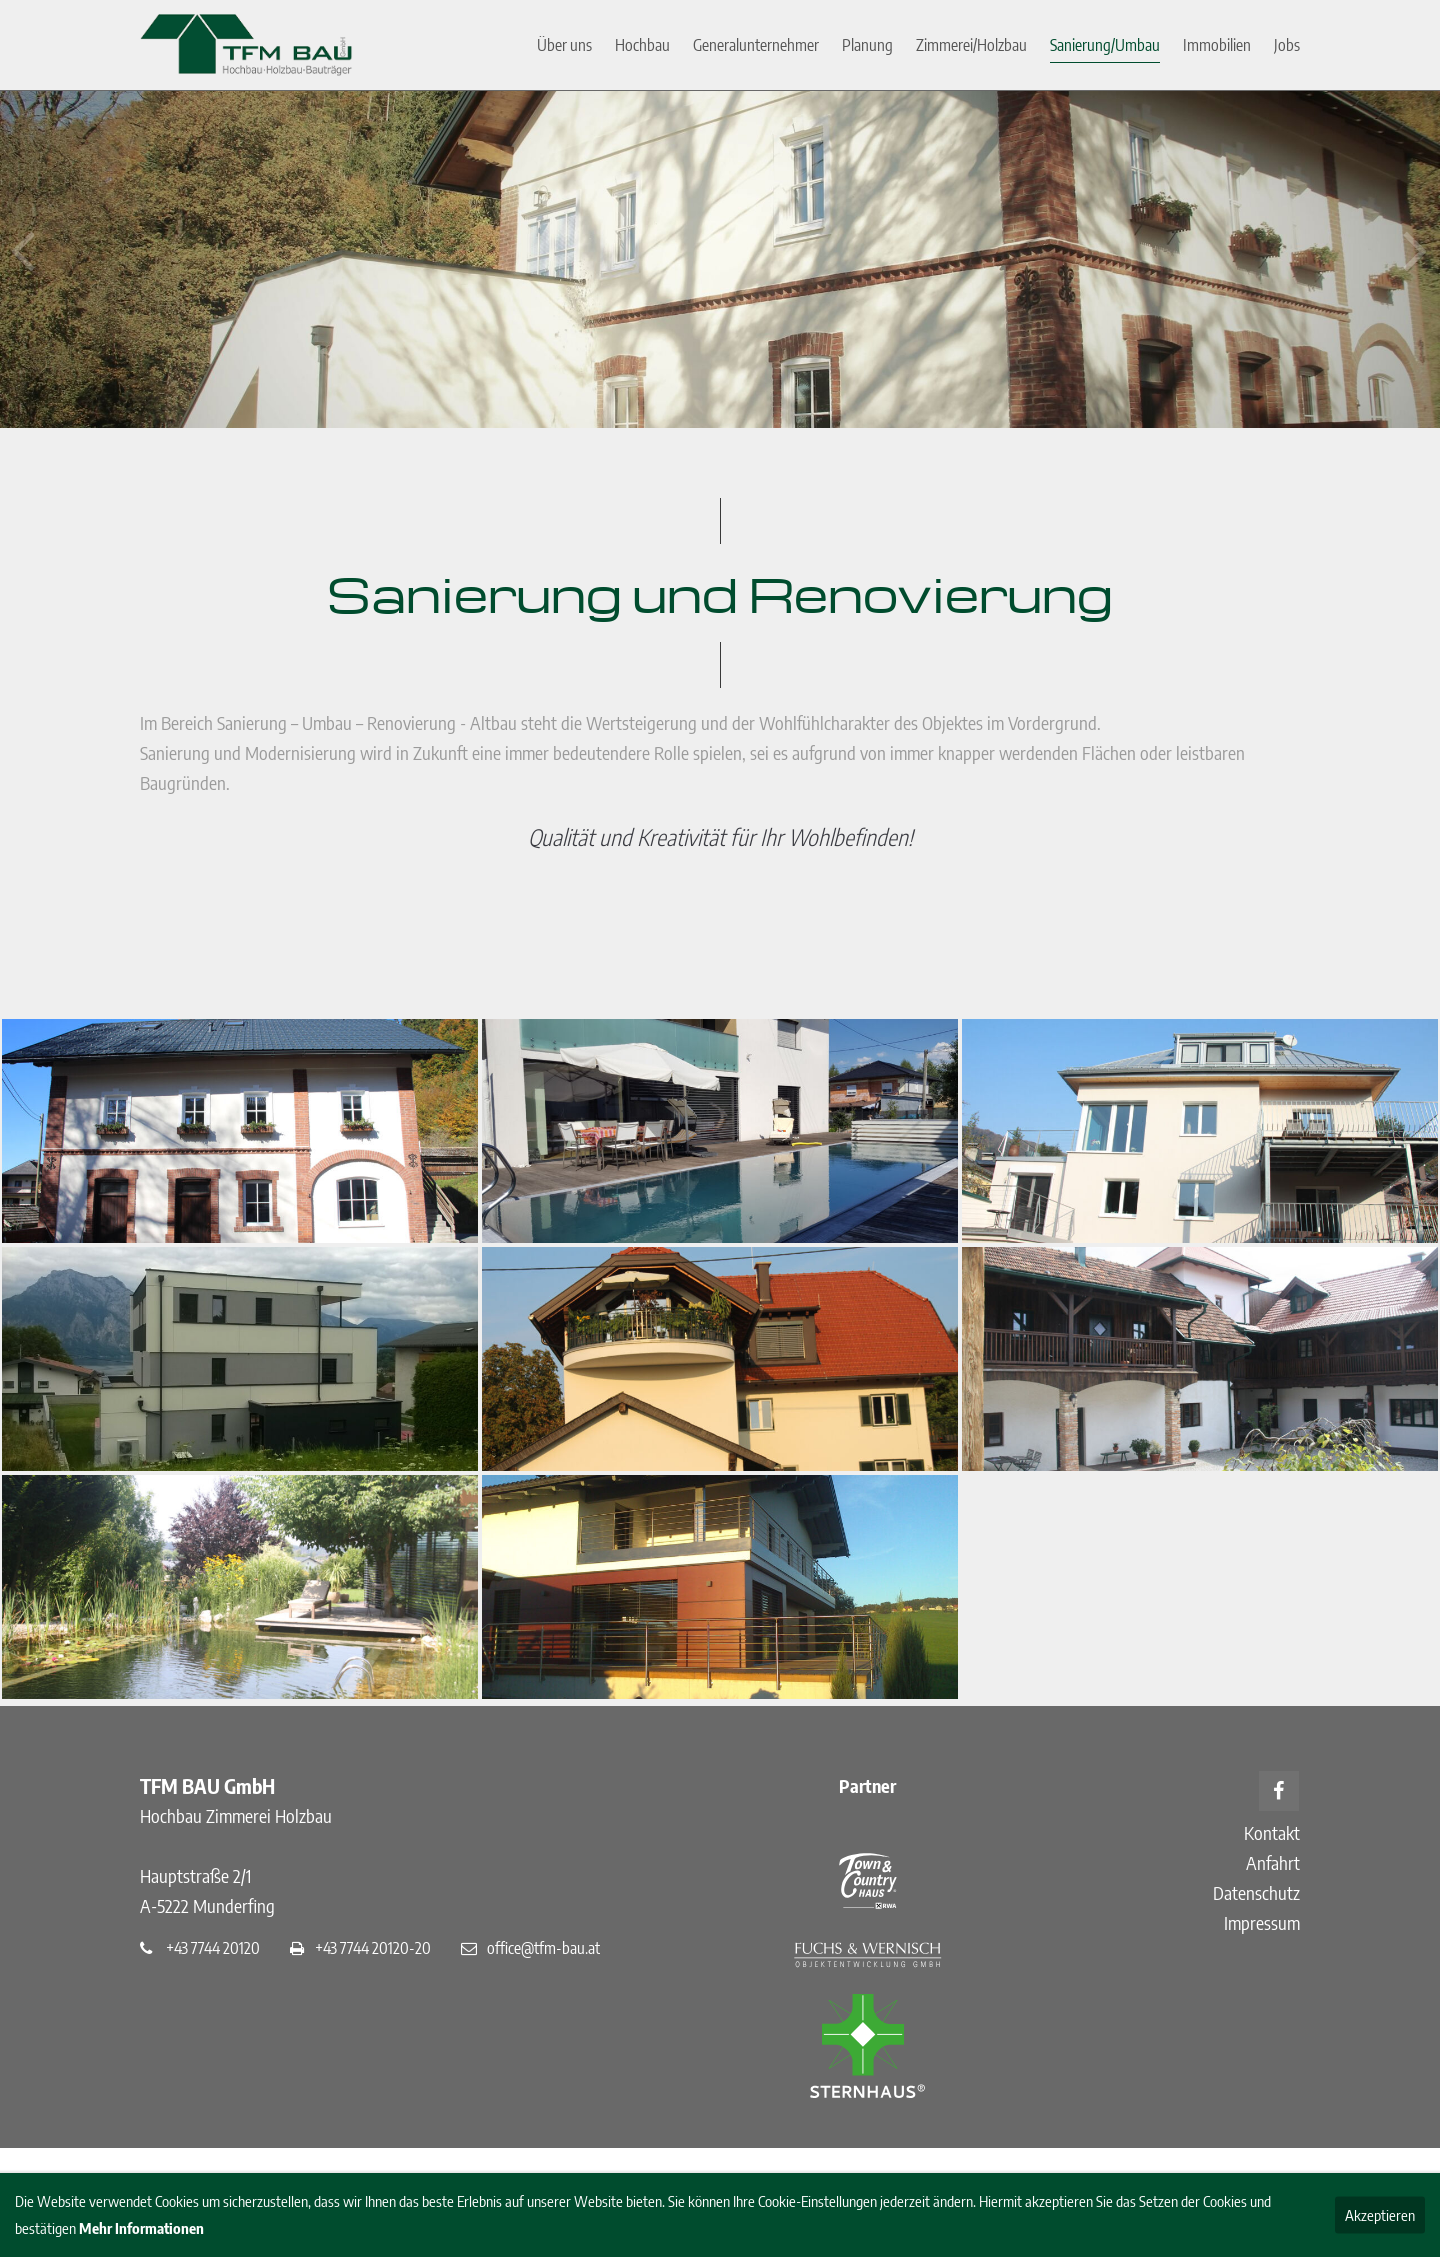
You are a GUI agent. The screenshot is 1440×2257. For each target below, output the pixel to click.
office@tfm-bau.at (543, 1947)
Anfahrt (1273, 1862)
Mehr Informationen (141, 2228)
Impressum (1262, 1922)
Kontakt (1272, 1832)
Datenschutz (1256, 1892)
